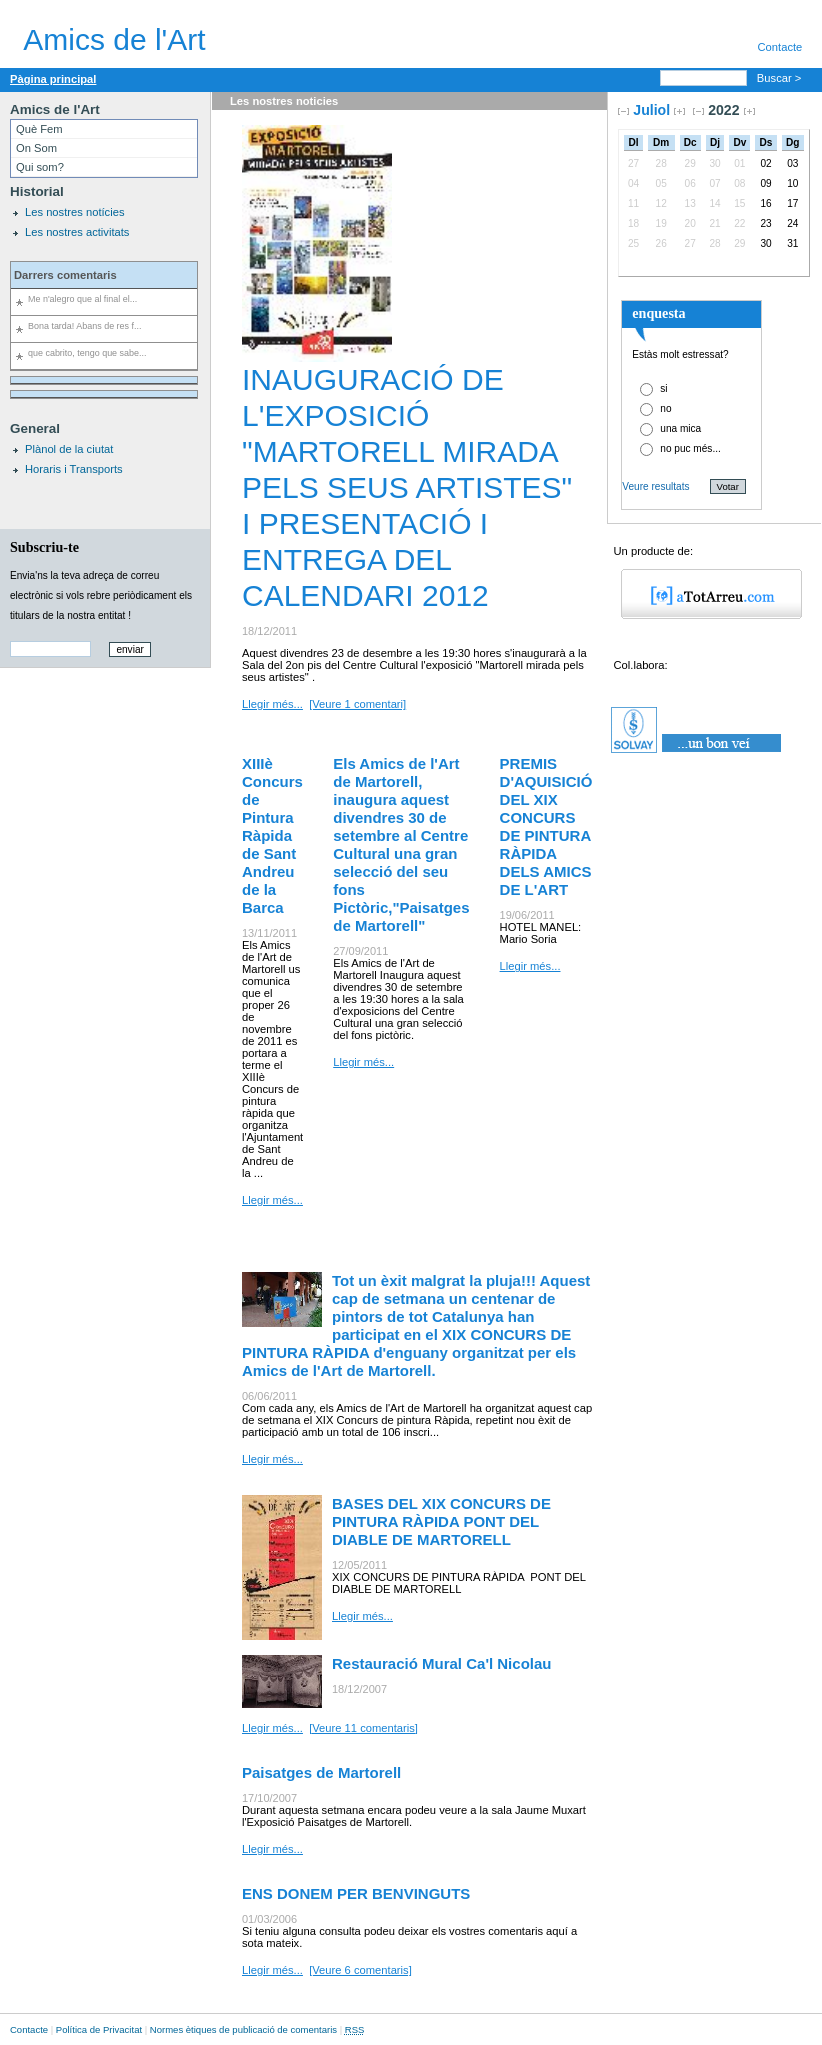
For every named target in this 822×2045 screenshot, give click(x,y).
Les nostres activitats (77, 232)
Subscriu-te (44, 547)
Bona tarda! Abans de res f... (84, 326)
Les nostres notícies (75, 212)
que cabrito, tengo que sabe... (87, 353)
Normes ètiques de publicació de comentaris (243, 2029)
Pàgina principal (53, 79)
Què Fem (39, 129)
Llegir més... (272, 704)
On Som (36, 148)
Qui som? (40, 167)
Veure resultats (655, 486)
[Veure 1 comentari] (357, 704)
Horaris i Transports (74, 469)
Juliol (651, 110)
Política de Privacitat (99, 2029)
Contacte (29, 2029)
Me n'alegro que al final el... (82, 299)
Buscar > (781, 78)
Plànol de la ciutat (69, 449)
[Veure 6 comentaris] (360, 1970)
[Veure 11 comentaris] (363, 1728)
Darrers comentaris (65, 275)
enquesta (658, 313)
